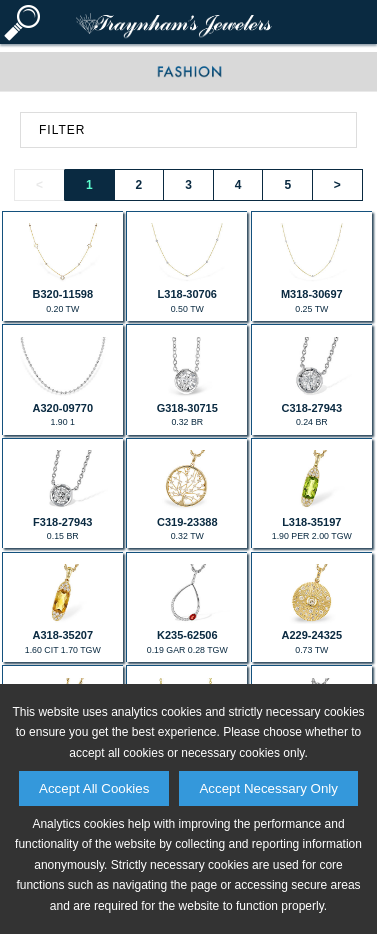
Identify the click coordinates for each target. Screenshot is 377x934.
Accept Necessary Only (268, 788)
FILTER (62, 130)
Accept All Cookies (94, 788)
